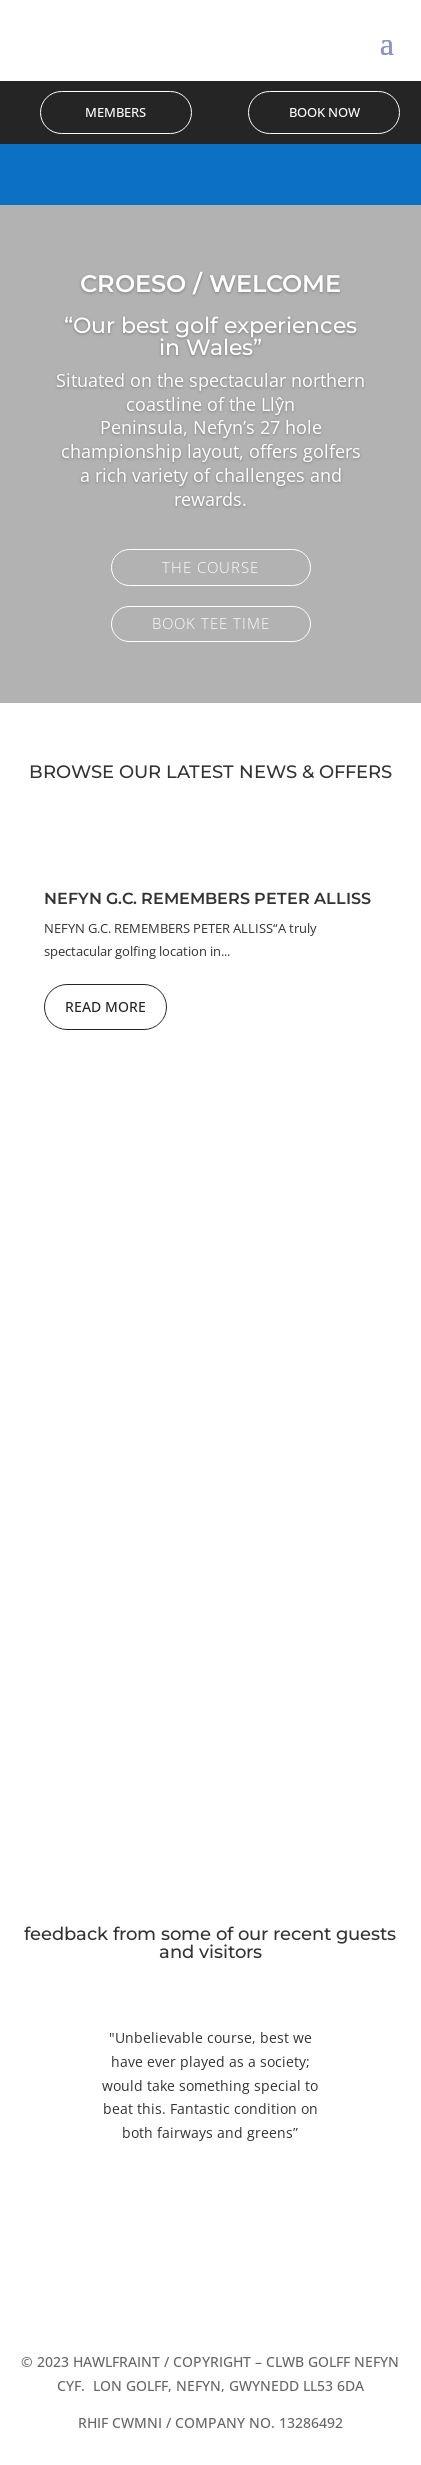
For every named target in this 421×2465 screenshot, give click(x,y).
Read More (105, 1006)
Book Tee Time (211, 624)
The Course (210, 568)
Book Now (324, 112)
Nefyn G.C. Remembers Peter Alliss (207, 898)
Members (115, 112)
